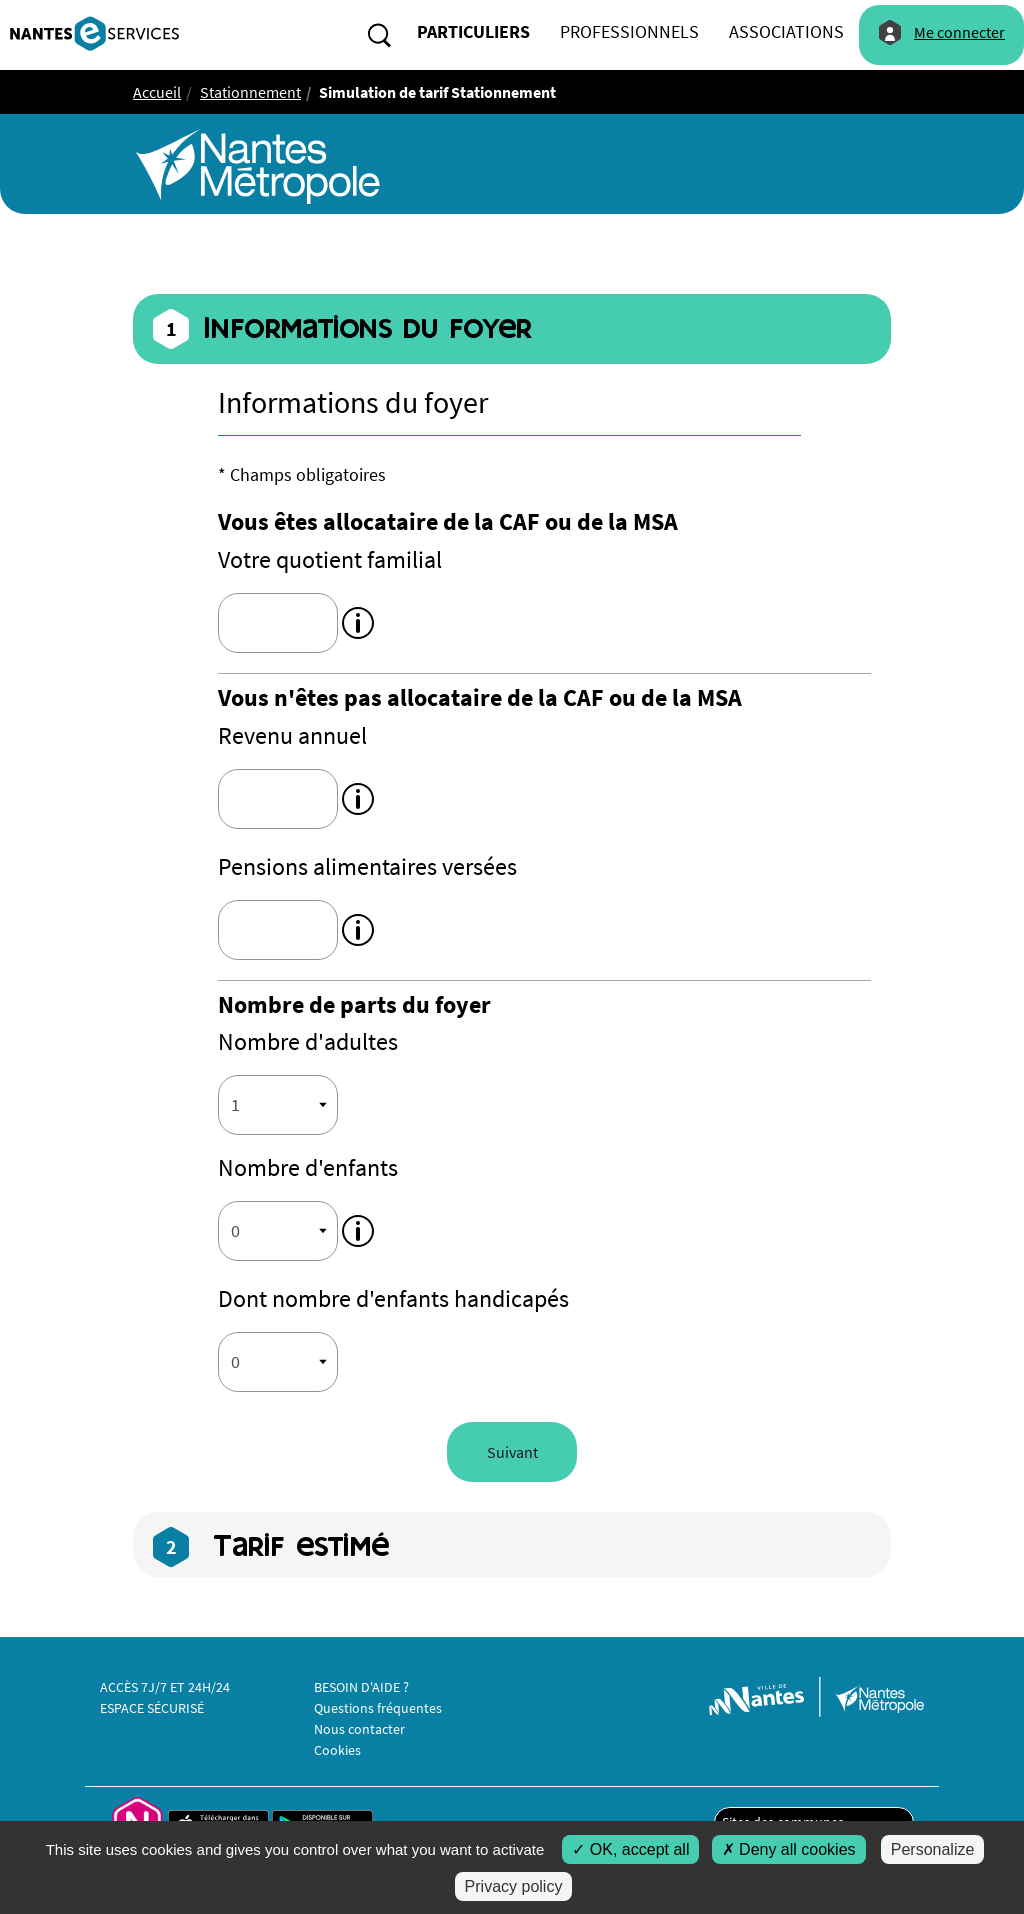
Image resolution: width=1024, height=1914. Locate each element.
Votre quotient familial (330, 559)
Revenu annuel (292, 735)
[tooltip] (358, 620)
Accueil (157, 92)
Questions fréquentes (378, 1708)
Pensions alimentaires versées (367, 866)
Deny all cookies (789, 1849)
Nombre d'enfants (308, 1167)
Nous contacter (359, 1729)
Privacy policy (514, 1886)
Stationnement (250, 92)
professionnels (629, 31)
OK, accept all (630, 1849)
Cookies (337, 1750)
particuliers (473, 31)
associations (786, 31)
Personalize (933, 1849)
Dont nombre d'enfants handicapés (393, 1298)
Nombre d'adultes (308, 1041)
